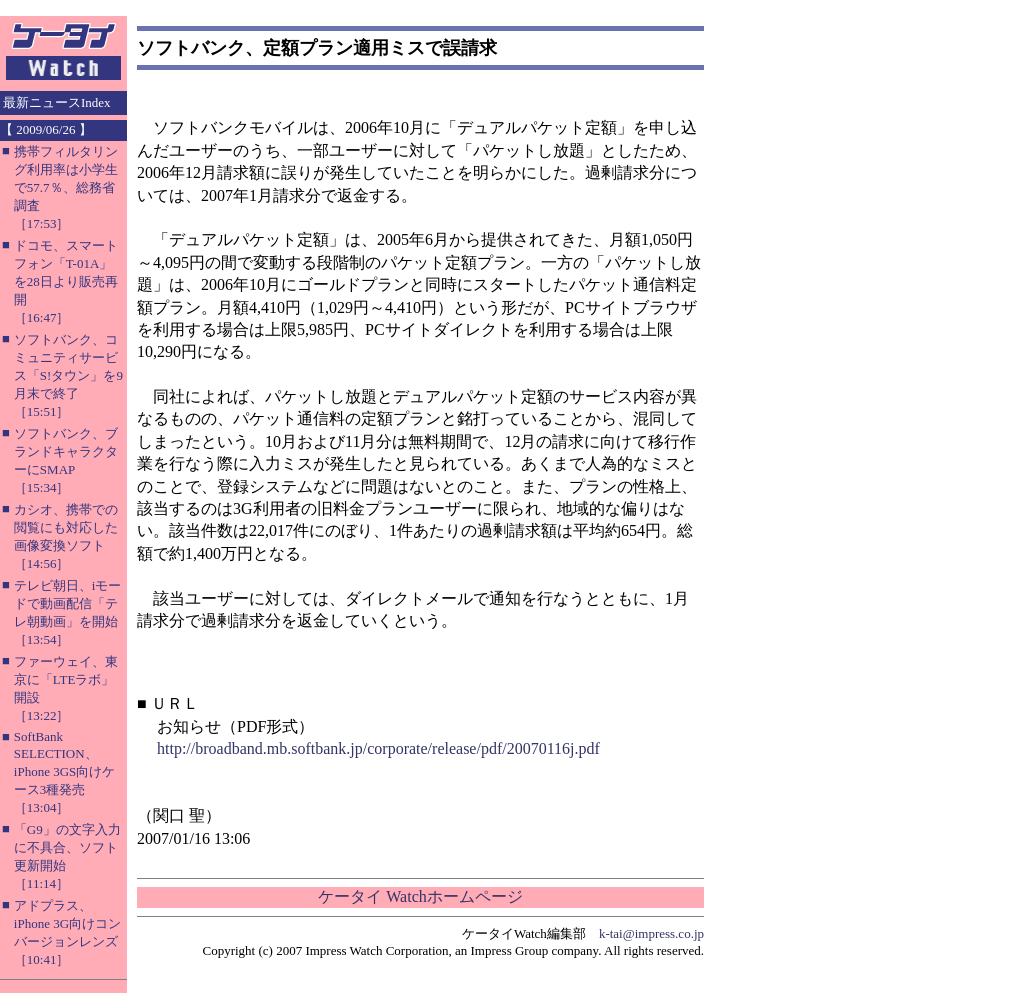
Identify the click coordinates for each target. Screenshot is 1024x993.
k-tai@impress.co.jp (651, 933)
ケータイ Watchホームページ (420, 896)
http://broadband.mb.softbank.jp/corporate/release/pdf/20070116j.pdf (378, 748)
